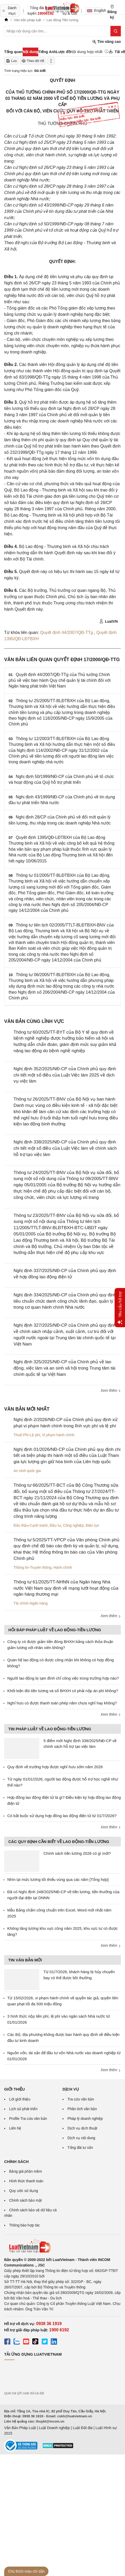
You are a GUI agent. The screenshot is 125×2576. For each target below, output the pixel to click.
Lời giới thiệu (19, 2099)
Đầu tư (55, 1525)
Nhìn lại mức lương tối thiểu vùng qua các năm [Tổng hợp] (58, 1879)
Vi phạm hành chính (58, 1435)
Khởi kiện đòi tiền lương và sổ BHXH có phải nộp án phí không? (62, 1690)
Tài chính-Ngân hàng (31, 1603)
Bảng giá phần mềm (25, 2171)
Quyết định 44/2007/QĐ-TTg (67, 632)
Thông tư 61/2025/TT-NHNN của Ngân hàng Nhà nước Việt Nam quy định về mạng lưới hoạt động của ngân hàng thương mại (66, 1588)
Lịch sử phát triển (23, 2109)
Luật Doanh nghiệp (54, 2428)
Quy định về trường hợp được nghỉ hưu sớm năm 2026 (55, 1767)
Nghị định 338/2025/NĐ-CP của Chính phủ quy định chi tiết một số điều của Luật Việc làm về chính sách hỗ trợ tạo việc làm (65, 1148)
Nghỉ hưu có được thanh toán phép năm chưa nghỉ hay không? (62, 1703)
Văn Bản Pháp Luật (20, 2428)
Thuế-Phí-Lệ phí (27, 1435)
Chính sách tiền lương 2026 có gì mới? (77, 1853)
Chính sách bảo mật (25, 2200)
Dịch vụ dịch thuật (82, 2128)
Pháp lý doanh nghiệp (85, 2118)
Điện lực (92, 1525)
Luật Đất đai (82, 2428)
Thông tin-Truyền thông (32, 1567)
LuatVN (108, 621)
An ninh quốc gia (27, 1471)
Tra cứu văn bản (80, 2099)
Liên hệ (15, 2128)
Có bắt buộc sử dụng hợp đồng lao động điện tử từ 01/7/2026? (62, 1815)
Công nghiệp (73, 1525)
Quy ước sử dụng (23, 2191)
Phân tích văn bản (82, 2109)
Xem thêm (111, 1390)
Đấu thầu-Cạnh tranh (31, 1525)
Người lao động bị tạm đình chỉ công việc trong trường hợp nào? (63, 1678)
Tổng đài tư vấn (80, 2147)
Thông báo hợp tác (24, 2225)
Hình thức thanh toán (26, 2181)
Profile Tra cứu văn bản (28, 2118)
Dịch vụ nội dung (81, 2138)
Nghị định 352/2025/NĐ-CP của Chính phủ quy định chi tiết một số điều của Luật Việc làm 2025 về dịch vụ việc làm (65, 1075)
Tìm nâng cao (106, 41)
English (95, 10)
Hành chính (62, 1567)
